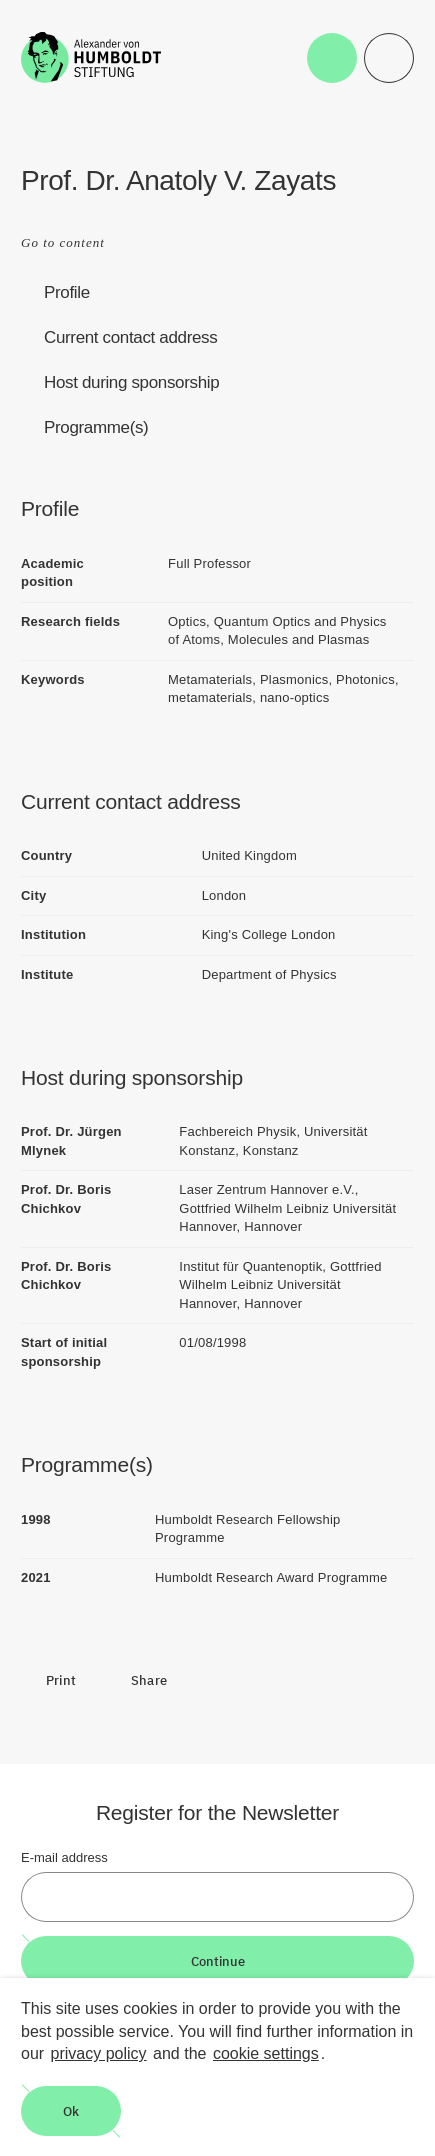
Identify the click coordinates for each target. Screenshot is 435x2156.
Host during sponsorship (131, 382)
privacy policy (99, 2053)
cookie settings (266, 2053)
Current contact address (130, 337)
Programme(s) (96, 427)
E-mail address (64, 1857)
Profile (67, 292)
